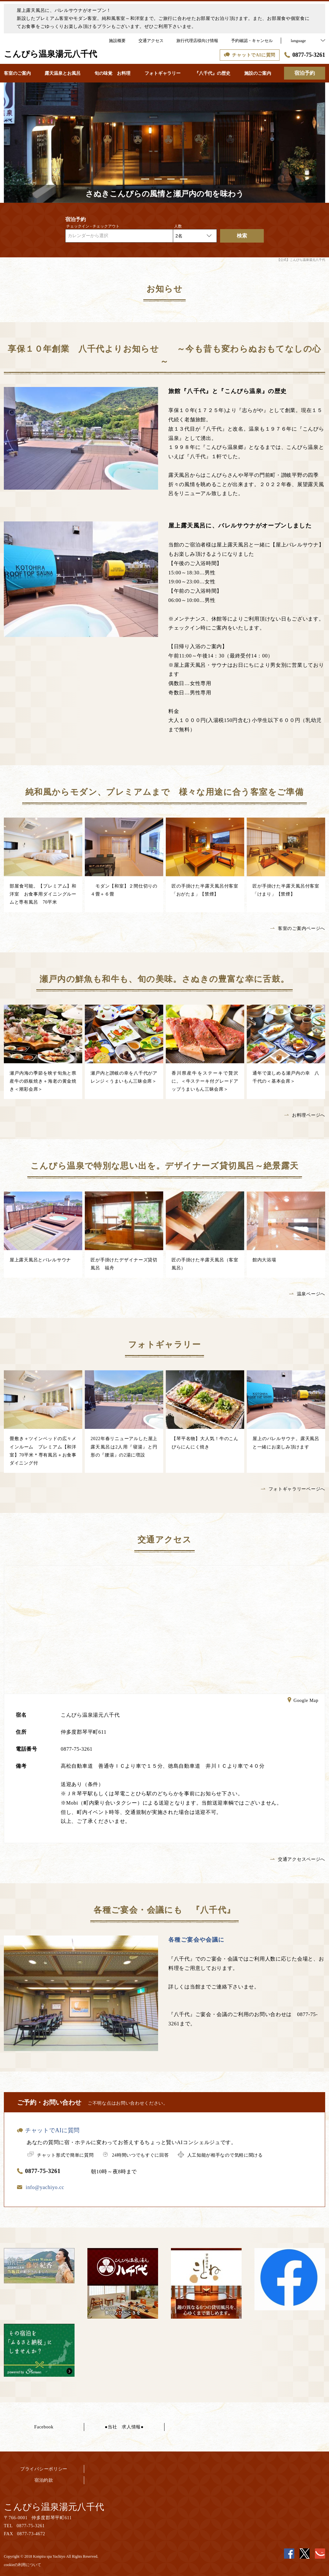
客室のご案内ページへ (297, 928)
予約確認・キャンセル (252, 40)
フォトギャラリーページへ (293, 1489)
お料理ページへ (304, 1115)
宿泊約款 (43, 2480)
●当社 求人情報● (124, 2427)
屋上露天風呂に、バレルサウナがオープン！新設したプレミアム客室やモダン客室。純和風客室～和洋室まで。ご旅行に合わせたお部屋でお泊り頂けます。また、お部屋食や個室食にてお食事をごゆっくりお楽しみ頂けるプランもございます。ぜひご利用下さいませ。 (163, 18)
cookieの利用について (22, 2565)
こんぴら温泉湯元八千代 (54, 2507)
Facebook (43, 2427)
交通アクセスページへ (297, 1859)
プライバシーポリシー (43, 2469)
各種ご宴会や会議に (196, 1939)
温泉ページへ (307, 1294)
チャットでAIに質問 (48, 2130)
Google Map (303, 1701)
